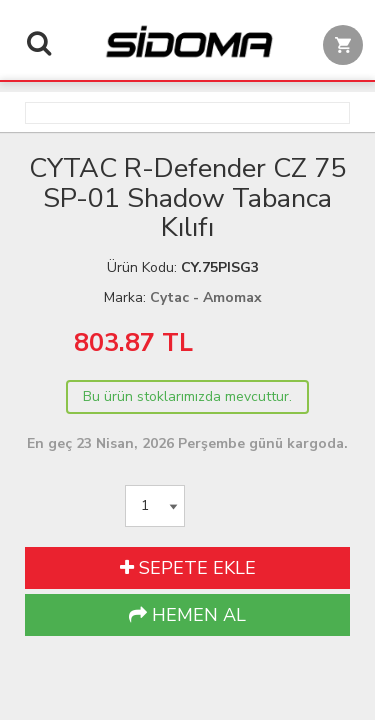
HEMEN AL (187, 615)
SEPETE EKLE (188, 568)
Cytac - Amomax (206, 297)
